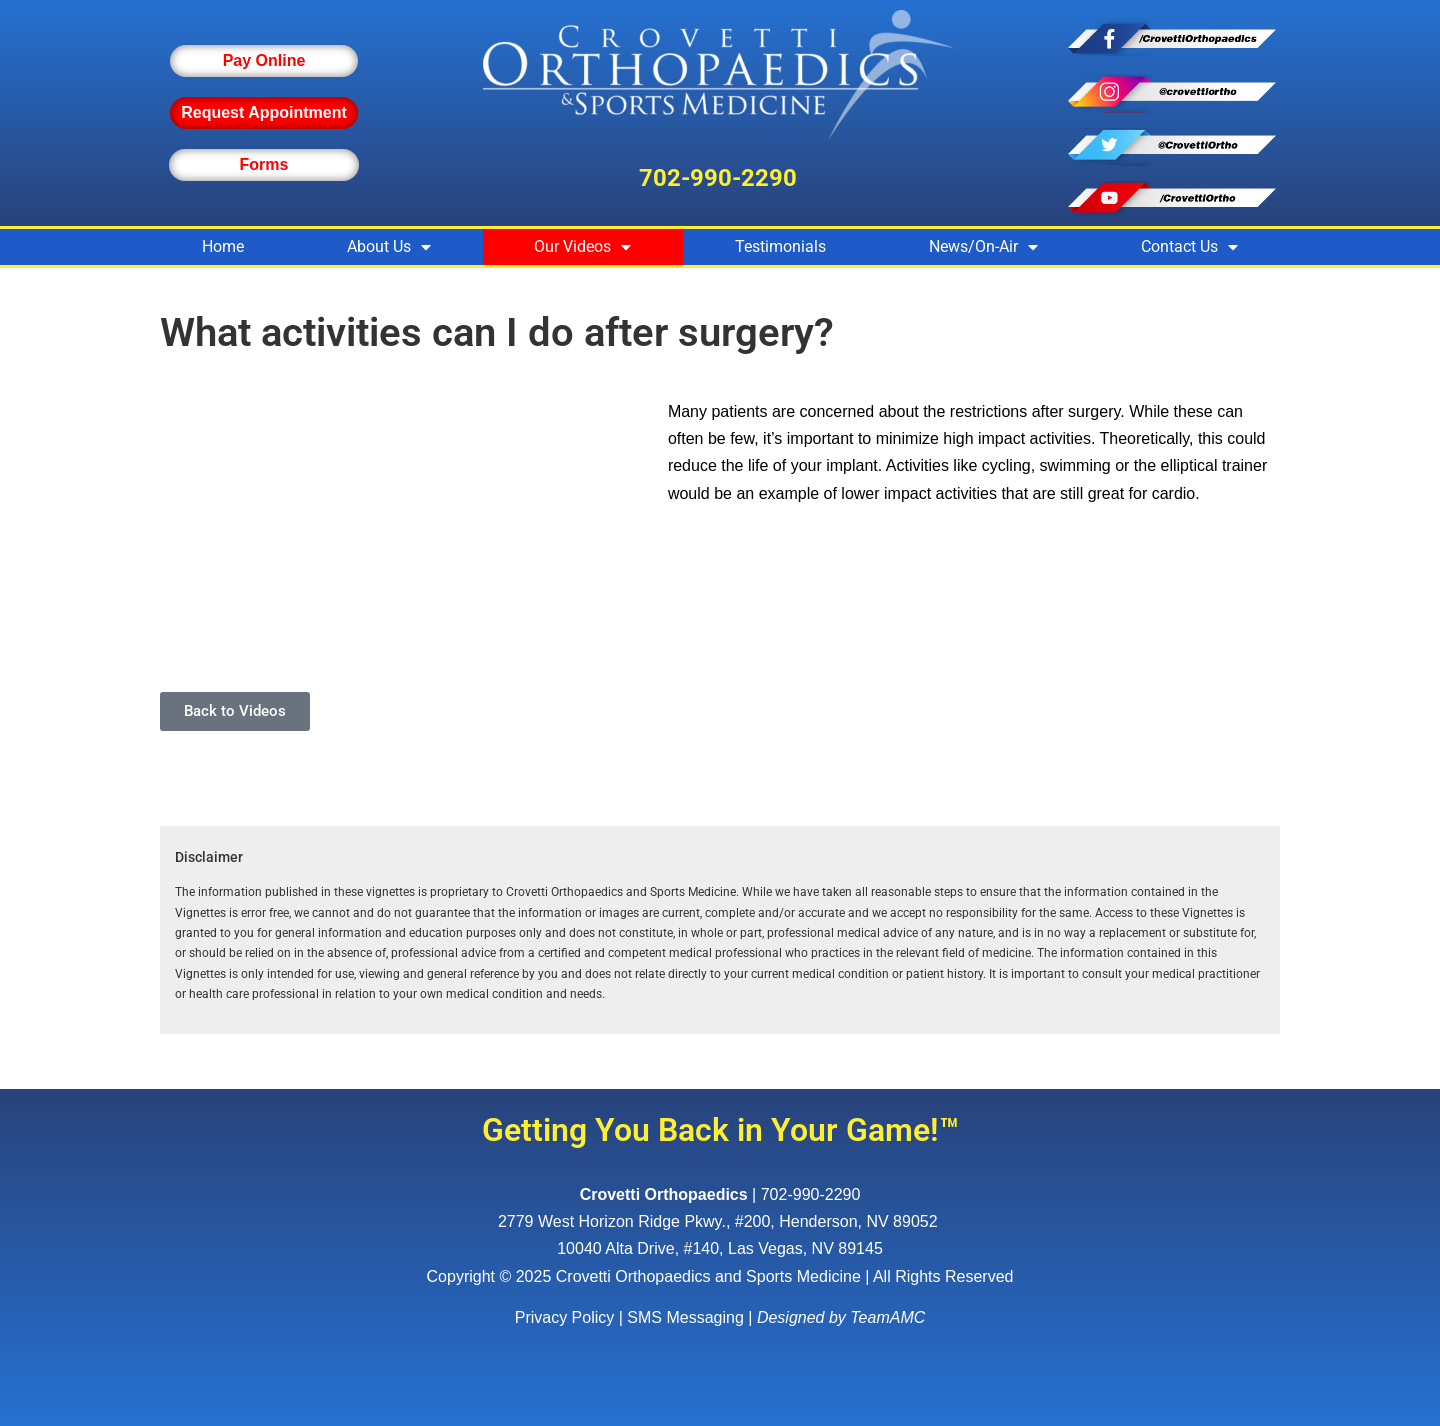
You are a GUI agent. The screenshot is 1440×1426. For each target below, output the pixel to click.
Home (223, 246)
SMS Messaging (685, 1317)
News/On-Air (983, 247)
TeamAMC (887, 1317)
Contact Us (1189, 247)
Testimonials (780, 246)
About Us (389, 247)
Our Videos (582, 247)
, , (720, 1221)
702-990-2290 (718, 178)
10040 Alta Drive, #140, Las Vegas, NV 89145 (720, 1248)
